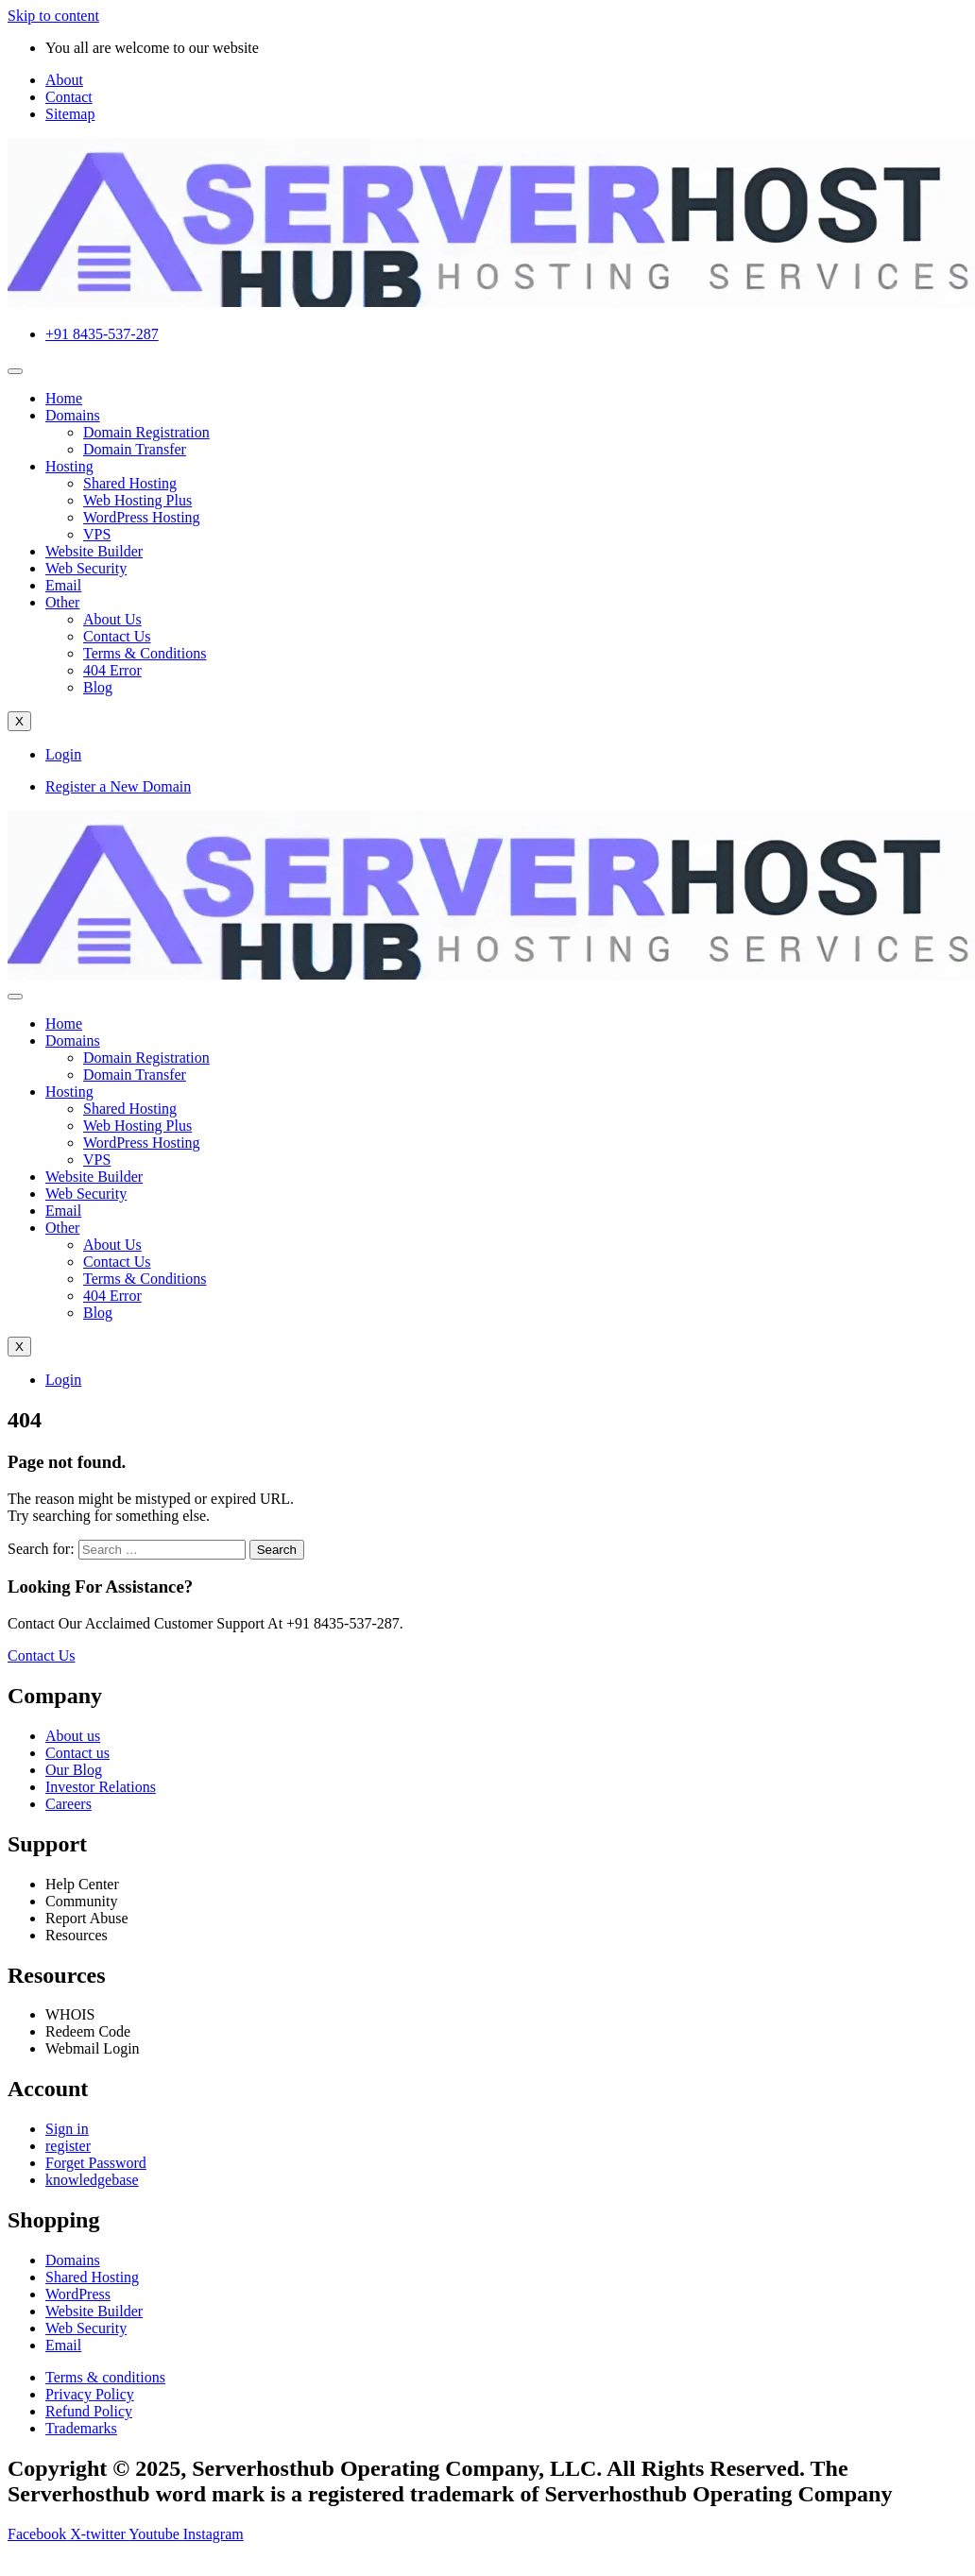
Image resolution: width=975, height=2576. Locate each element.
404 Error (112, 670)
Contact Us (117, 636)
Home (63, 398)
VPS (97, 534)
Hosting (69, 466)
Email (63, 585)
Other (62, 602)
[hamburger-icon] (15, 371)
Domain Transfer (134, 449)
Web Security (86, 568)
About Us (112, 619)
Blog (97, 687)
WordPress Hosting (141, 517)
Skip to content (53, 16)
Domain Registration (146, 432)
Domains (72, 415)
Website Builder (94, 551)
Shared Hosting (130, 483)
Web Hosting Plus (137, 500)
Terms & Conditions (144, 653)
